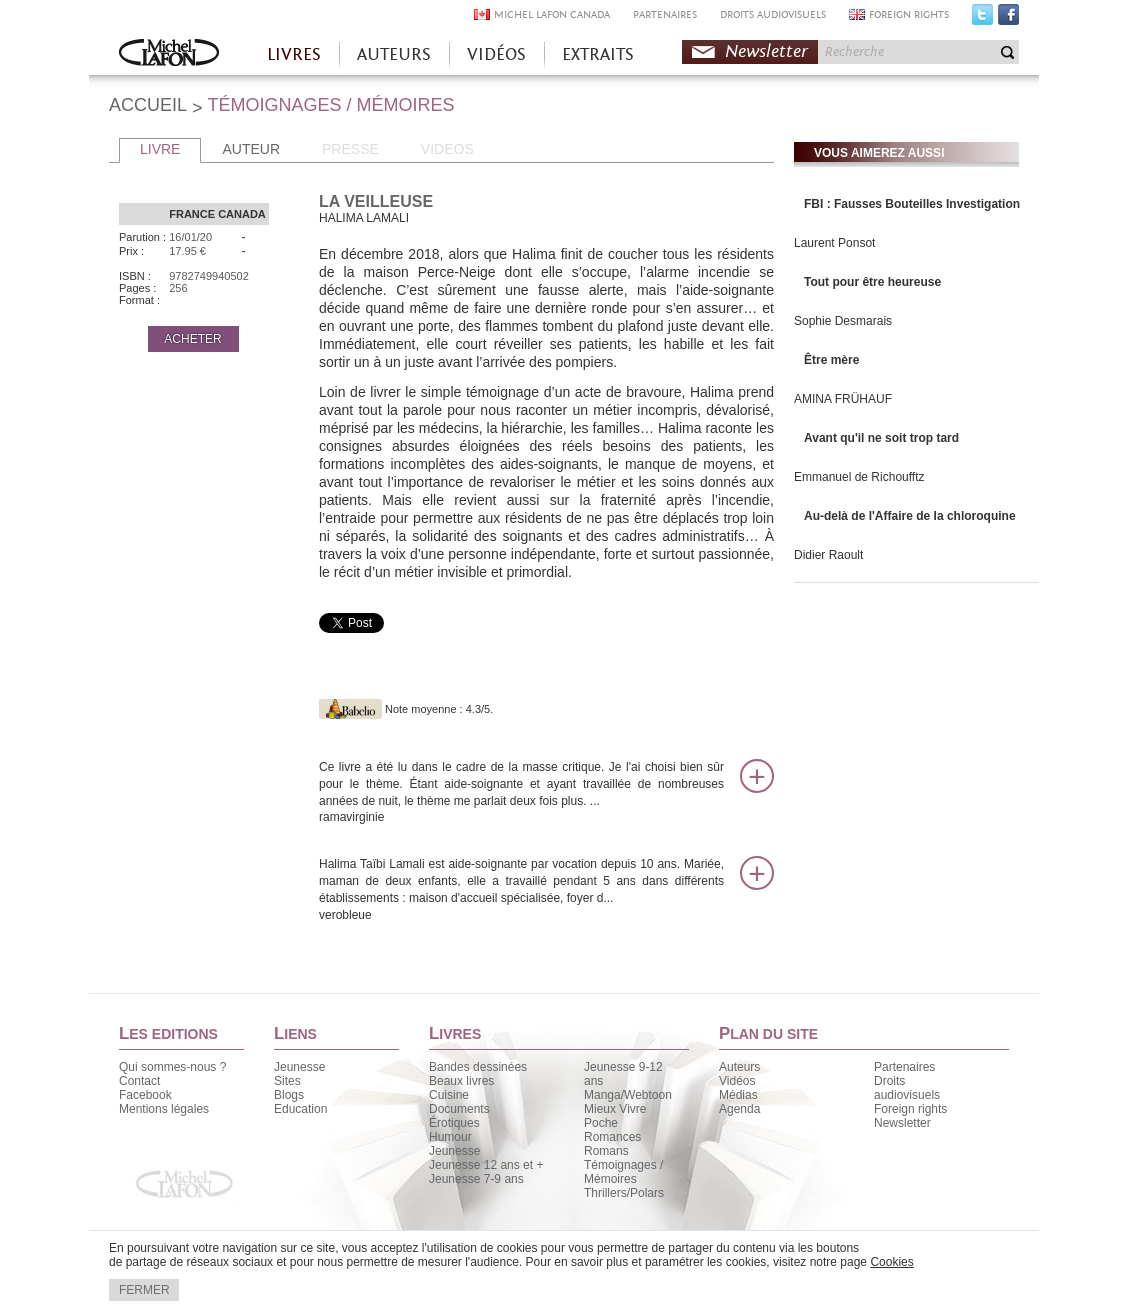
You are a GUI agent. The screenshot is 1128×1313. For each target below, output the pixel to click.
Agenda (739, 1109)
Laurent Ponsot (834, 243)
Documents (459, 1109)
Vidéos (737, 1081)
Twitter (982, 19)
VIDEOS (447, 149)
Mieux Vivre (615, 1109)
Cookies (891, 1262)
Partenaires (904, 1067)
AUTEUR (251, 149)
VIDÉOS (496, 54)
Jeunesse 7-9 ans (476, 1179)
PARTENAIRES (665, 14)
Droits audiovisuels (907, 1088)
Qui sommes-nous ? (172, 1067)
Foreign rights (910, 1109)
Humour (450, 1137)
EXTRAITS (598, 54)
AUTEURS (394, 54)
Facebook (1008, 19)
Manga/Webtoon (628, 1095)
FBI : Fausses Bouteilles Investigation (912, 204)
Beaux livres (461, 1081)
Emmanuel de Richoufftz (859, 477)
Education (300, 1109)
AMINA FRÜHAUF (843, 399)
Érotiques (454, 1123)
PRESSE (350, 149)
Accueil (169, 54)
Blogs (289, 1095)
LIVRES (294, 54)
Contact (139, 1081)
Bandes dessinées (478, 1067)
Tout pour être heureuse (872, 282)
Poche (601, 1123)
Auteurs (739, 1067)
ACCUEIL (148, 105)
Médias (738, 1095)
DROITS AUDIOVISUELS (773, 14)
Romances (612, 1137)
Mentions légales (164, 1109)
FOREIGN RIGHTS (909, 14)
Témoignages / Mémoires (623, 1172)
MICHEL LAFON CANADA (552, 14)
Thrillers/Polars (624, 1193)
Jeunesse (299, 1067)
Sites (287, 1081)
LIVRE (160, 149)
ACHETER (192, 339)
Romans (606, 1151)
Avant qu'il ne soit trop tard (881, 438)
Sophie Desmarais (843, 321)
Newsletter (766, 51)
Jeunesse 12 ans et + (486, 1165)
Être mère (831, 360)
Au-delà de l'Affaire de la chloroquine (910, 516)
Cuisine (449, 1095)
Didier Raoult (828, 555)
